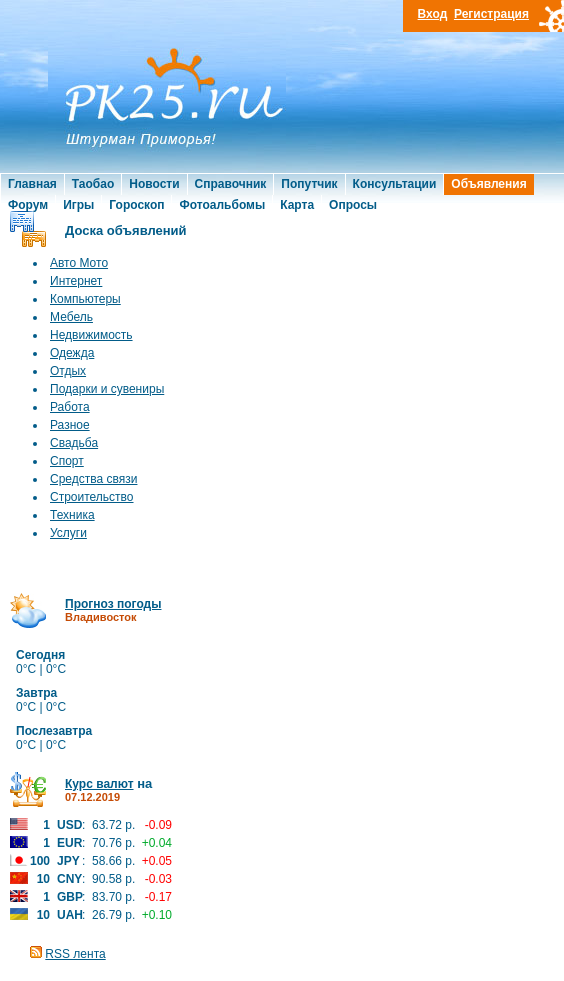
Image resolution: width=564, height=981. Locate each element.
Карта (297, 205)
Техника (72, 515)
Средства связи (93, 479)
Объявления (488, 184)
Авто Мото (79, 263)
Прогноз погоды (113, 604)
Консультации (395, 184)
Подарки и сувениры (107, 389)
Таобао (93, 184)
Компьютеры (85, 299)
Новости (154, 184)
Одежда (72, 353)
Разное (70, 425)
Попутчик (309, 184)
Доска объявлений (126, 230)
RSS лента (75, 954)
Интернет (76, 281)
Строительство (92, 497)
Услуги (68, 533)
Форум (28, 205)
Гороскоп (136, 205)
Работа (70, 407)
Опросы (353, 205)
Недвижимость (91, 335)
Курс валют (99, 784)
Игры (78, 205)
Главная (32, 184)
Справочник (231, 184)
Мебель (71, 317)
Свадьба (74, 443)
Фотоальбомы (222, 205)
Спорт (67, 461)
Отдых (68, 371)
